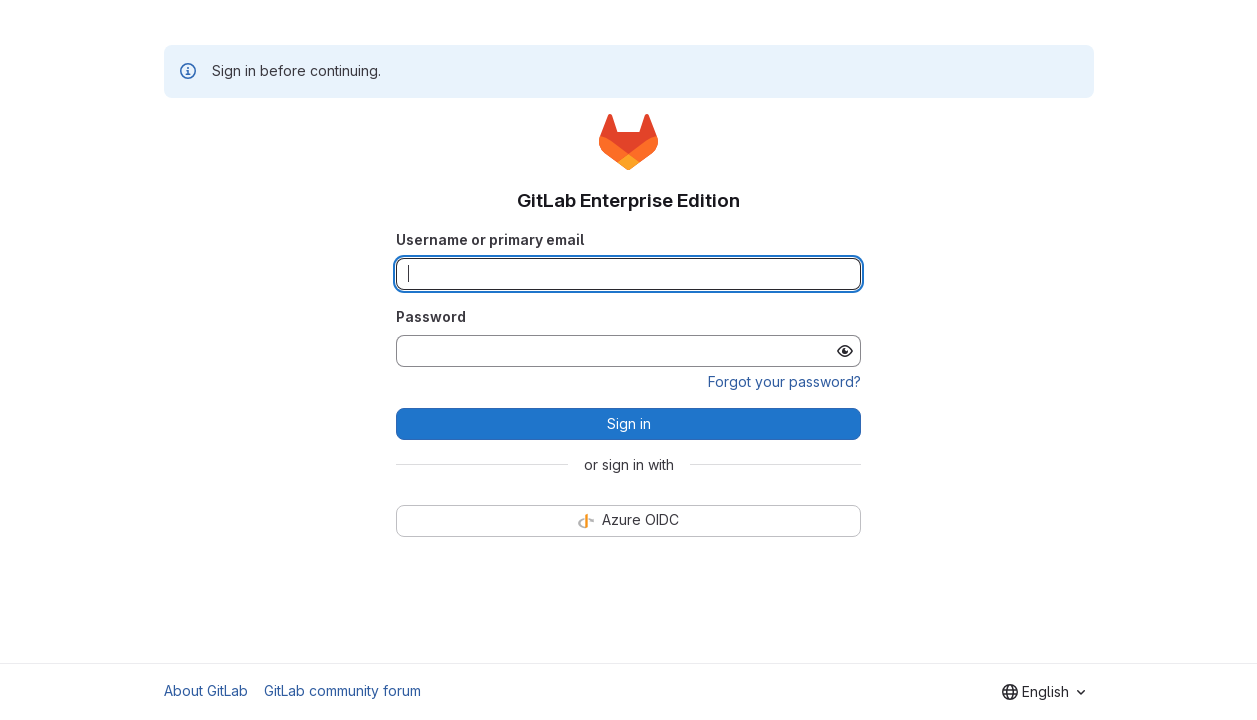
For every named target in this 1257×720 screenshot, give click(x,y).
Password (431, 316)
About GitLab (206, 690)
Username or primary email (490, 239)
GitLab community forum (342, 690)
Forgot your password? (784, 381)
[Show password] (845, 351)
